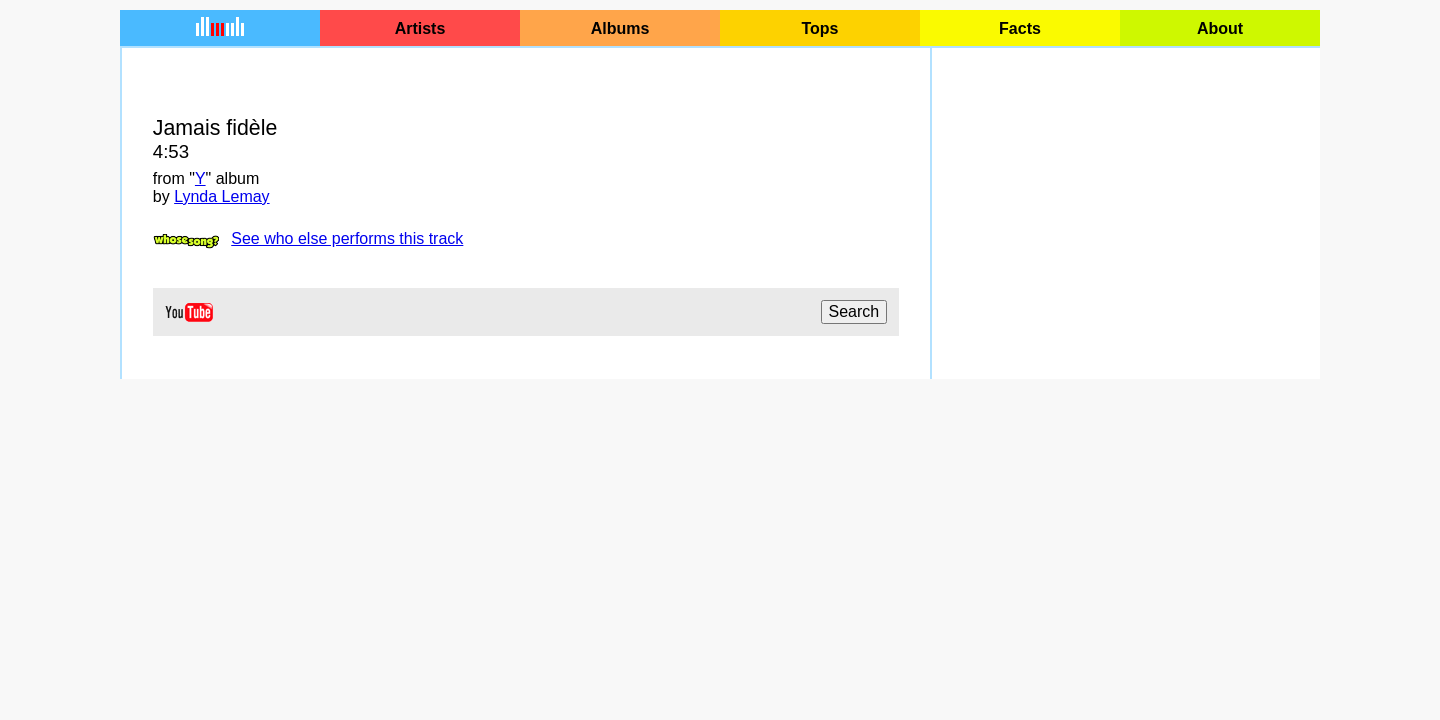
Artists (420, 28)
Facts (1020, 28)
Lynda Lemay (221, 196)
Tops (819, 28)
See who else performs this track (347, 238)
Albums (620, 28)
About (1220, 28)
